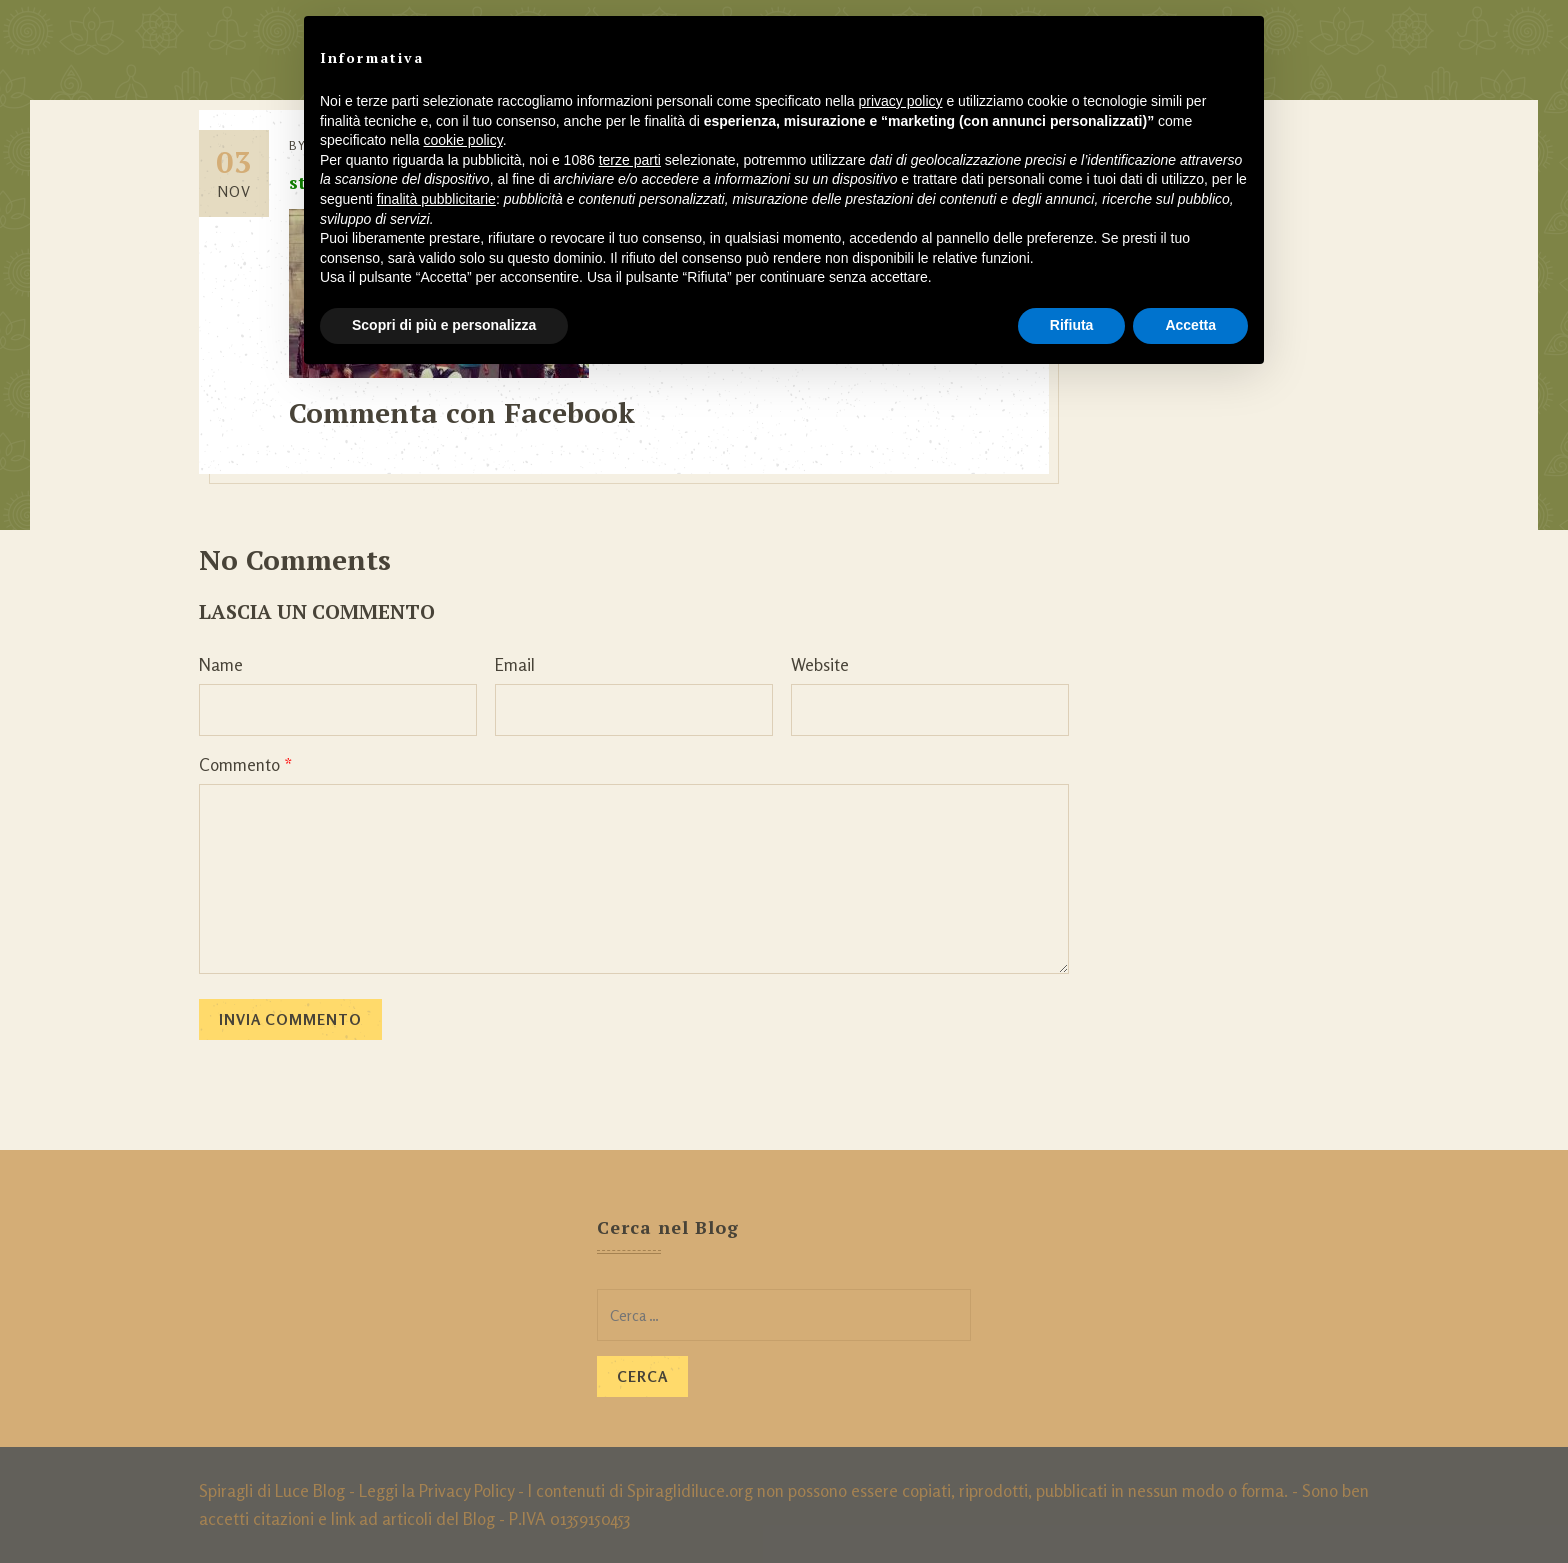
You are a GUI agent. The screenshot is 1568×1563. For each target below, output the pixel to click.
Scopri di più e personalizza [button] (444, 325)
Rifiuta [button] (1072, 325)
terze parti (630, 160)
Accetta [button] (1190, 325)
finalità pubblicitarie (436, 199)
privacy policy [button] (901, 101)
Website (820, 664)
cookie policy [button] (463, 140)
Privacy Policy (466, 1490)
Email (515, 664)
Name (221, 664)
